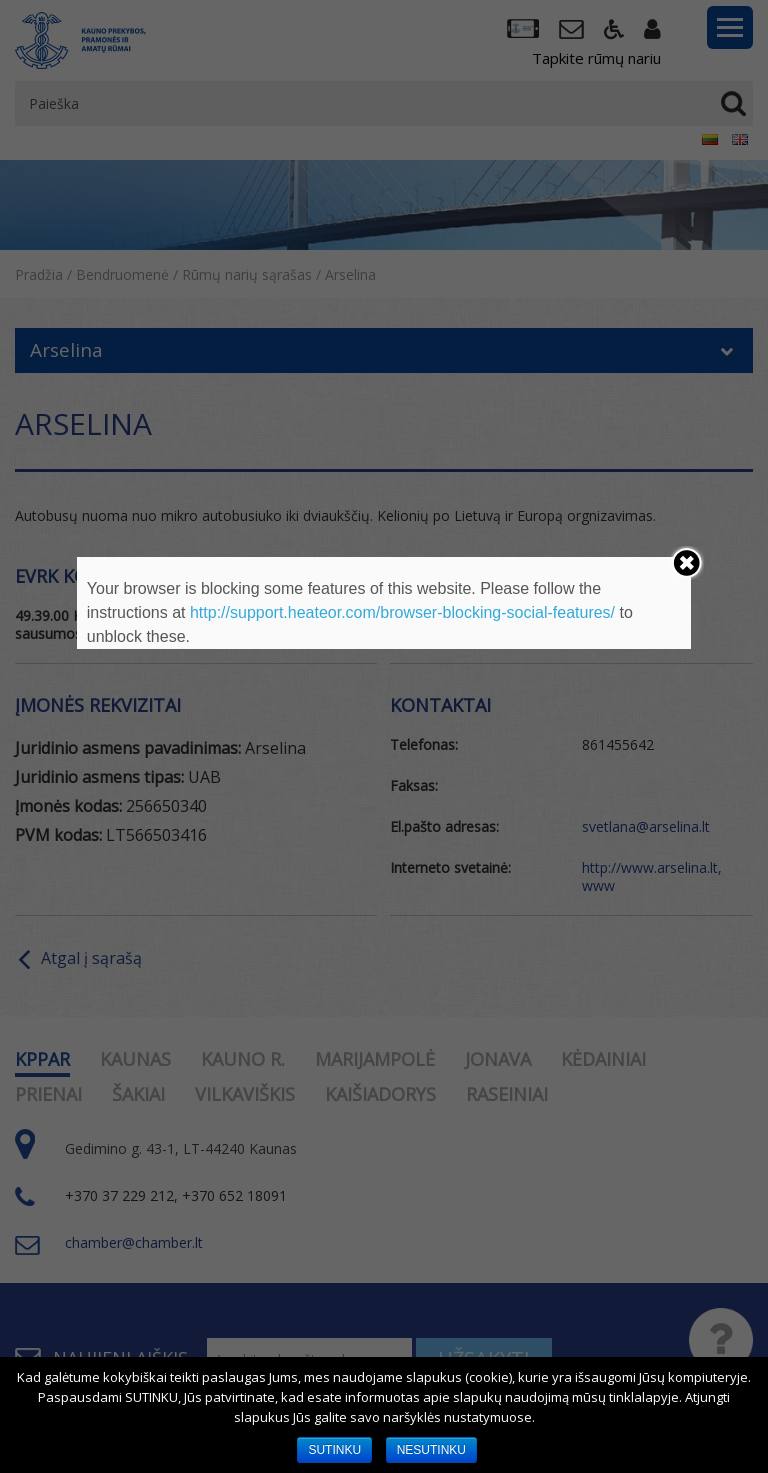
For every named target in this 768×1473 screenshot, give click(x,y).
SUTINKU (334, 1450)
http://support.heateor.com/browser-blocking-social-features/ (402, 612)
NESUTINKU (431, 1450)
